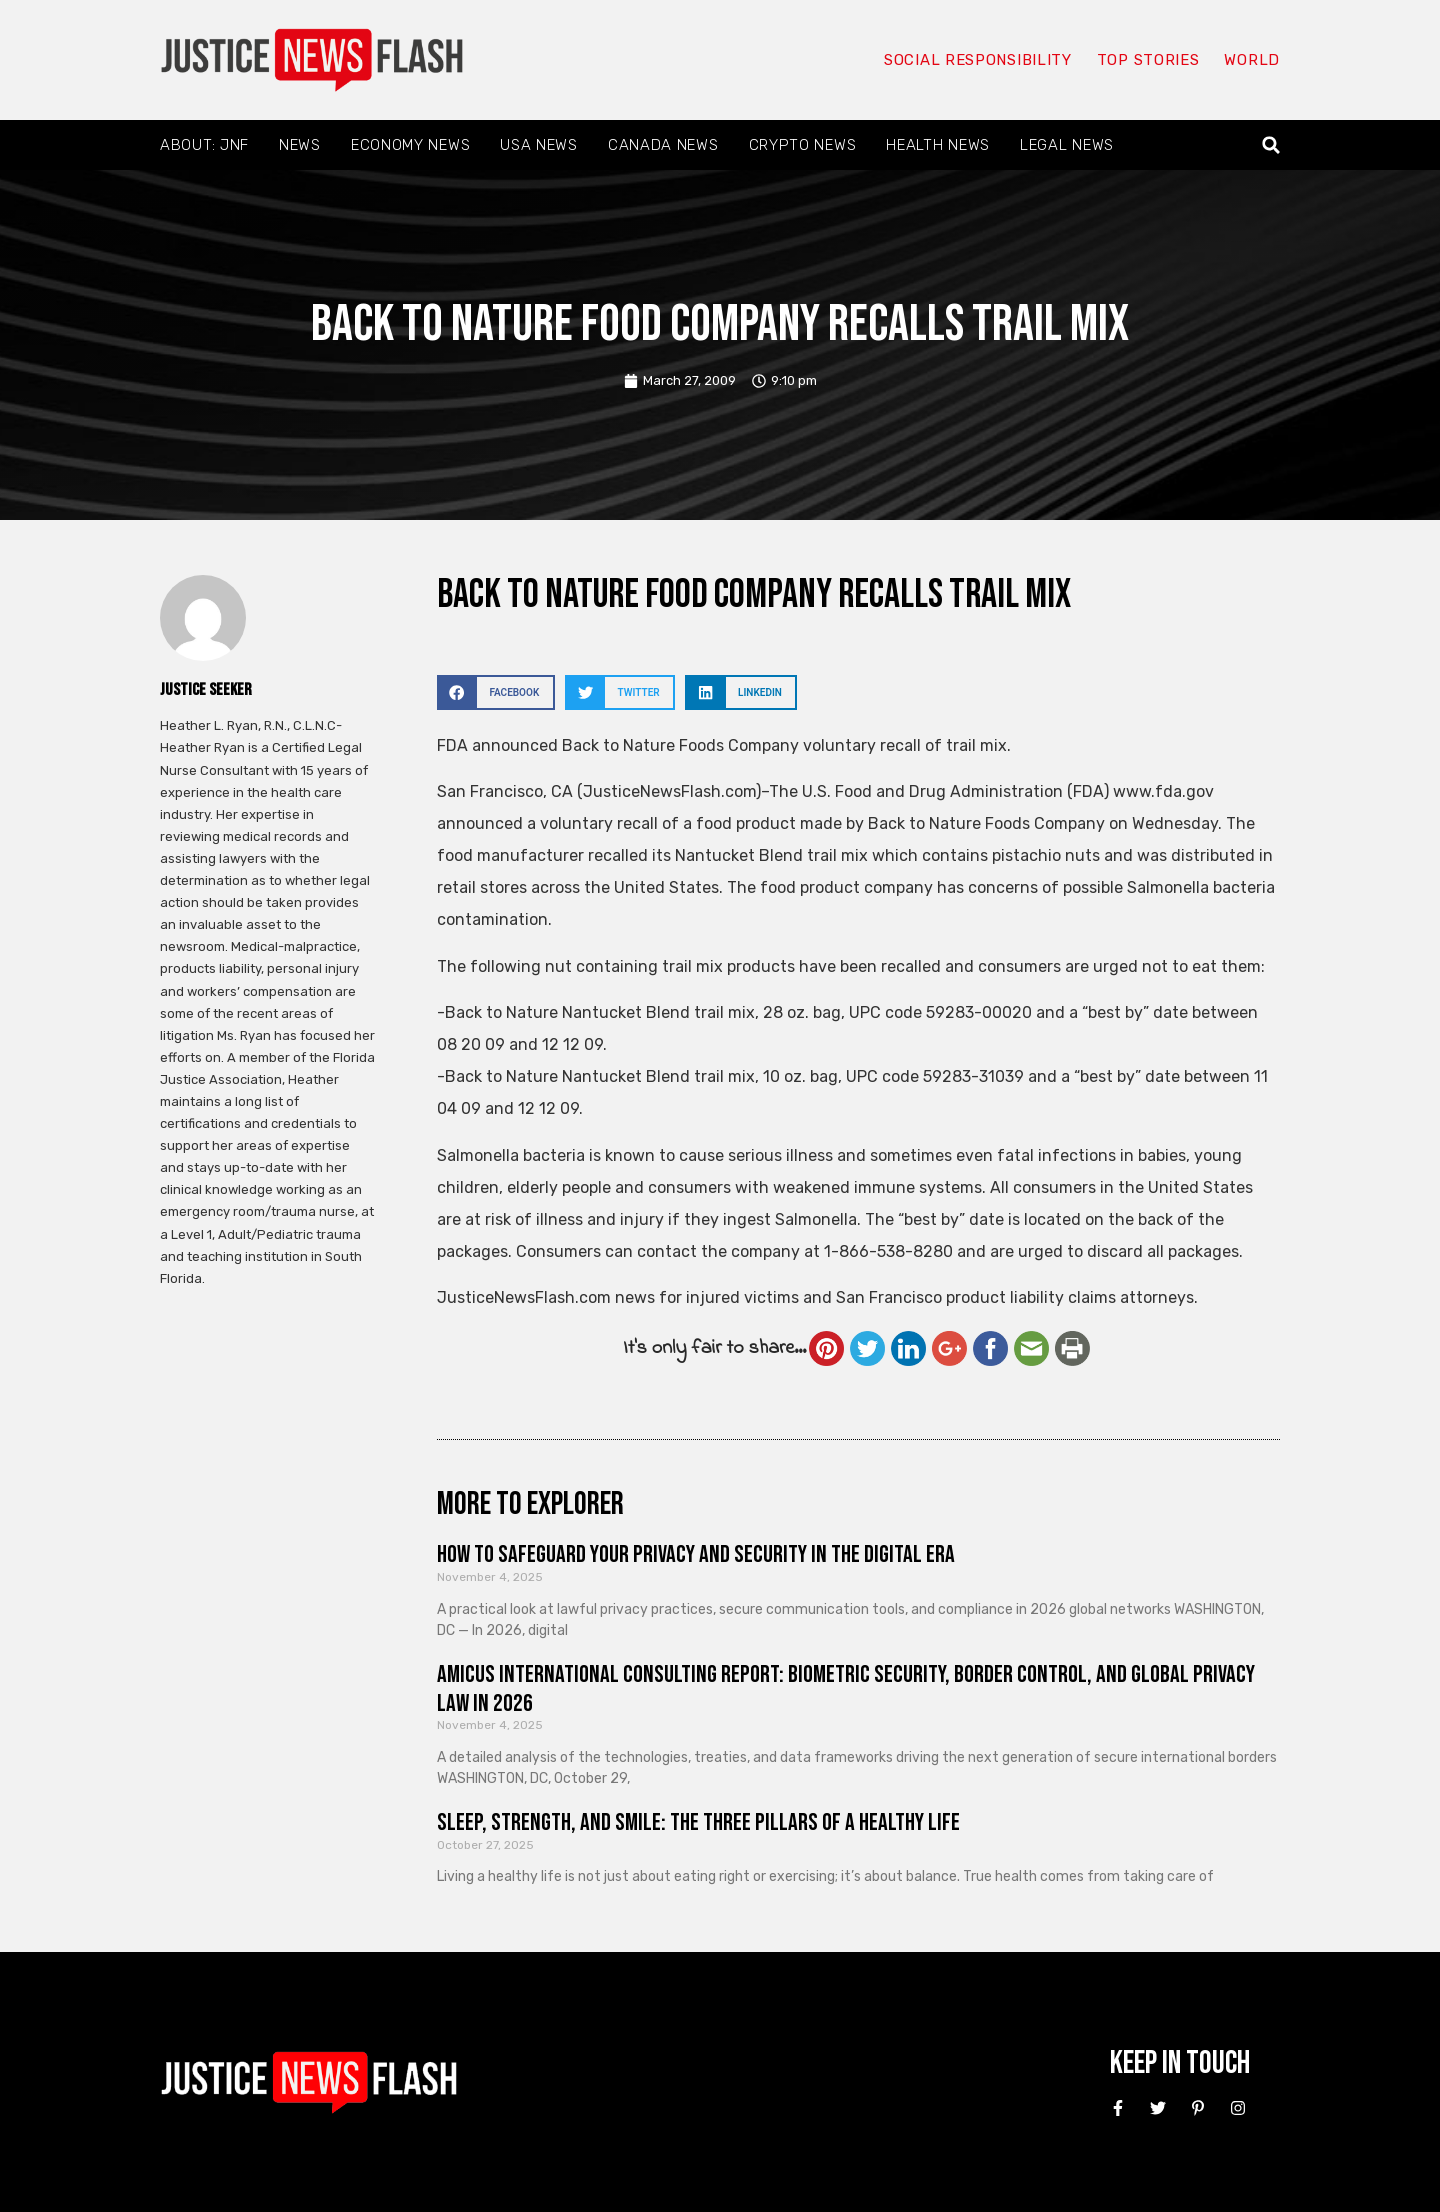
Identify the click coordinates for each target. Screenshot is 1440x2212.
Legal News (1067, 145)
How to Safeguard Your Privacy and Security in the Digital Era (696, 1554)
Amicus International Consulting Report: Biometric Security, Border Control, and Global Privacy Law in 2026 (846, 1689)
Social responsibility (978, 60)
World (1252, 60)
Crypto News (803, 145)
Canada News (663, 145)
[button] (1271, 145)
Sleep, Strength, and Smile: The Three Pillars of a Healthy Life (698, 1822)
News (300, 145)
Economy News (410, 145)
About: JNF (204, 145)
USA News (539, 145)
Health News (938, 145)
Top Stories (1148, 60)
